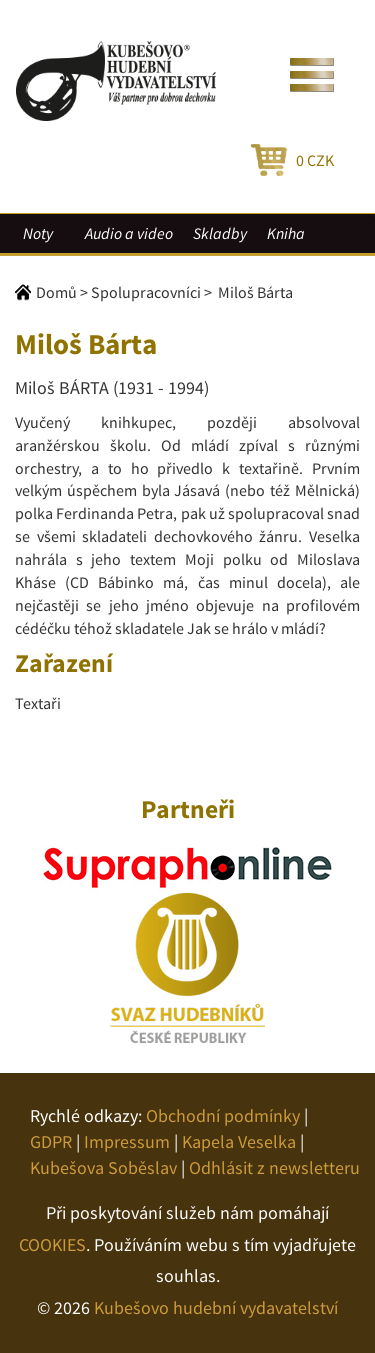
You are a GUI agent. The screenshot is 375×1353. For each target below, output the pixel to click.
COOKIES (52, 1244)
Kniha (286, 233)
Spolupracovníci (146, 292)
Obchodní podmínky (223, 1115)
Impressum (127, 1141)
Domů (56, 292)
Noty (38, 233)
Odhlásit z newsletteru (274, 1167)
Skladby (220, 233)
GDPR (51, 1141)
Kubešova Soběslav (103, 1167)
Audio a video (129, 233)
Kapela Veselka (239, 1141)
